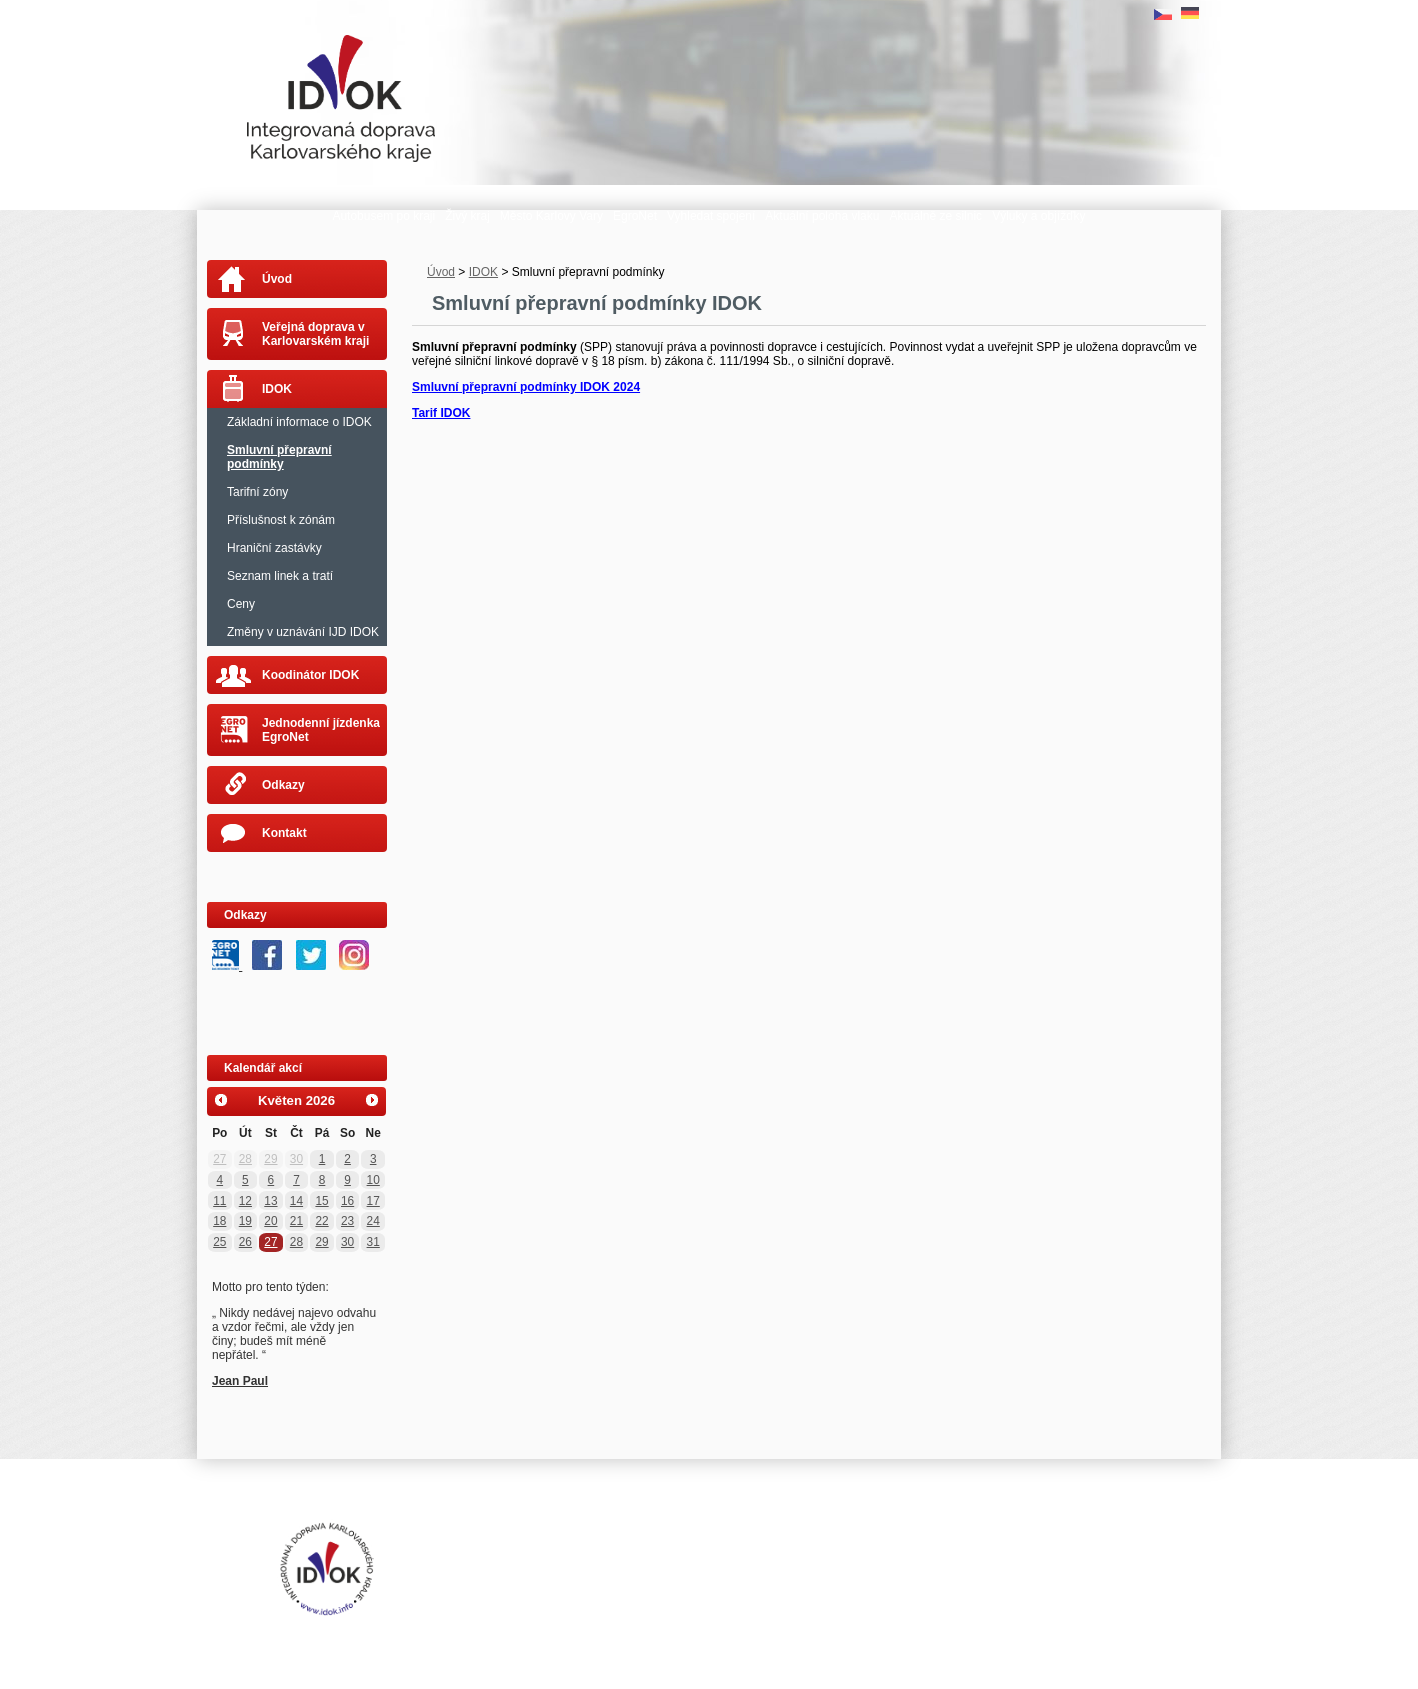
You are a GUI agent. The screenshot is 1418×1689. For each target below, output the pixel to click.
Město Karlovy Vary (551, 216)
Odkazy (283, 785)
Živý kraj (467, 216)
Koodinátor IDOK (310, 675)
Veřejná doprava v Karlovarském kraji (315, 334)
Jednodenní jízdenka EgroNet (321, 730)
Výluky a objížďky (1038, 216)
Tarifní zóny (257, 492)
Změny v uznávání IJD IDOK (303, 632)
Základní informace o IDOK (299, 422)
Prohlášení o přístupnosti (601, 1553)
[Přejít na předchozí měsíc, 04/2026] (221, 1101)
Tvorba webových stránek (611, 1568)
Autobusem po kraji (383, 216)
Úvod (441, 272)
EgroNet (635, 216)
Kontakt (284, 833)
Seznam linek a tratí (280, 576)
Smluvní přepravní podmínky (279, 457)
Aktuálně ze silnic (935, 216)
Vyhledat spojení (711, 216)
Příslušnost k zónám (281, 520)
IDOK (483, 272)
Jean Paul (240, 1381)
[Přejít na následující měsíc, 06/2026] (372, 1101)
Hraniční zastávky (274, 548)
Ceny (241, 604)
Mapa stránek (708, 1553)
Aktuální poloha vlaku (822, 216)
